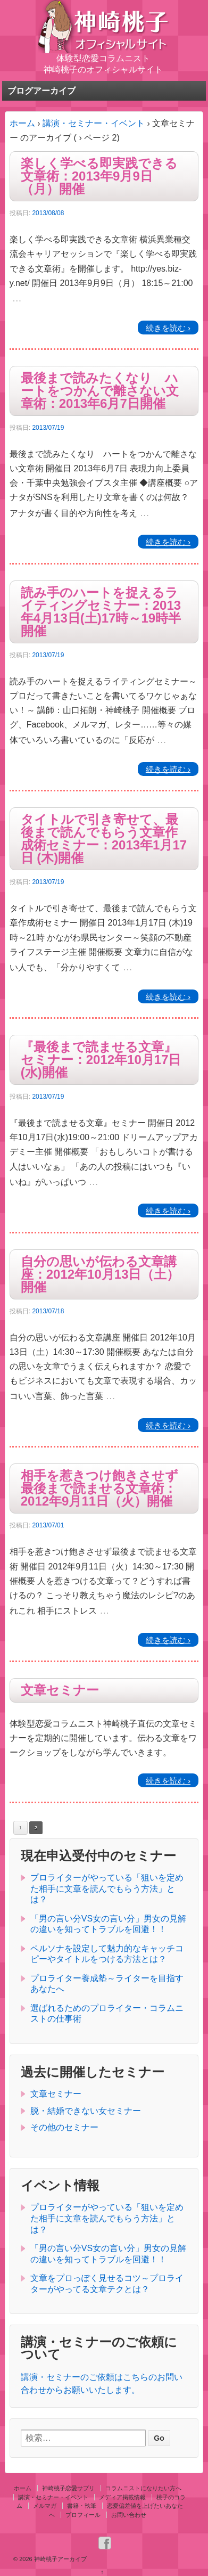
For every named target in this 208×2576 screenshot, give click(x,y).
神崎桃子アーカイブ (59, 2559)
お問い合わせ (128, 2515)
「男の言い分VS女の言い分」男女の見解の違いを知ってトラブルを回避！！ (108, 1924)
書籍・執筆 (81, 2506)
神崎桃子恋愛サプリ (68, 2488)
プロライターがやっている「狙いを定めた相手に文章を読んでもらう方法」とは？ (107, 1888)
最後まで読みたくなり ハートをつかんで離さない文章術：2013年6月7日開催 (100, 391)
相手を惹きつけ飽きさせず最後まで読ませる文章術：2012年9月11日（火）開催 (99, 1488)
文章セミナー (60, 1690)
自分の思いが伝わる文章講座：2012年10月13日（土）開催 (100, 1274)
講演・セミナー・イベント (94, 123)
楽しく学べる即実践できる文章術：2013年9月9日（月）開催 (99, 176)
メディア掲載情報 (122, 2497)
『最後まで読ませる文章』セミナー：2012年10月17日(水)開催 (101, 1060)
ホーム (22, 123)
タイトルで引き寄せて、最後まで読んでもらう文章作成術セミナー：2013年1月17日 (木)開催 (104, 838)
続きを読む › (168, 327)
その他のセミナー (64, 2127)
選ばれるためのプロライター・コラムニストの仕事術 (107, 2013)
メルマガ (44, 2506)
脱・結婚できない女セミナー (85, 2110)
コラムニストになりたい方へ (143, 2488)
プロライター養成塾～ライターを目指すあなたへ (107, 1984)
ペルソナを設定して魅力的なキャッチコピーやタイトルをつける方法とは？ (107, 1954)
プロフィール (83, 2515)
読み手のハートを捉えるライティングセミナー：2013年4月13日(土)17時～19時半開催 (101, 611)
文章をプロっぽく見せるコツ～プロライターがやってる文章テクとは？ (107, 2284)
